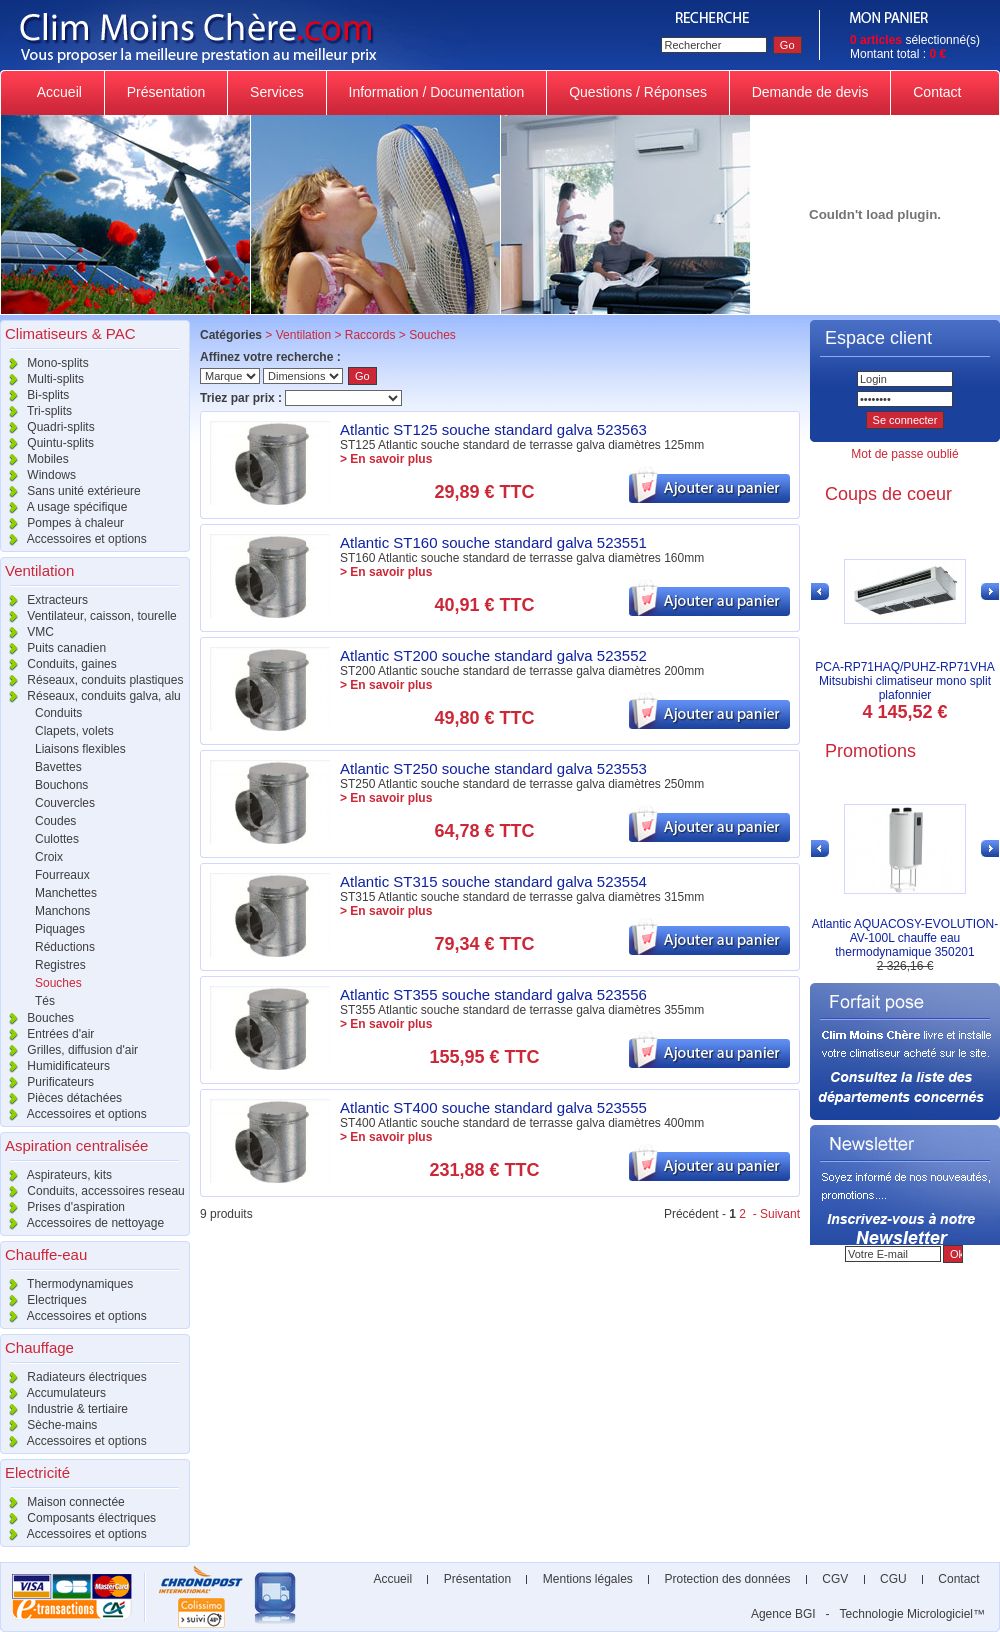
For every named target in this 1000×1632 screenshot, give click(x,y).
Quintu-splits (47, 443)
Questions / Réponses (638, 92)
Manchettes (66, 893)
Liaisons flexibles (80, 749)
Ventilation (303, 335)
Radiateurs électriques (73, 1377)
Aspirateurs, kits (56, 1175)
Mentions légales (587, 1579)
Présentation (166, 92)
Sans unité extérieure (70, 491)
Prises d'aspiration (62, 1207)
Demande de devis (810, 92)
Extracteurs (44, 600)
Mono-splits (44, 363)
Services (276, 92)
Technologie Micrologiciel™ (912, 1614)
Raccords (370, 335)
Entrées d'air (47, 1034)
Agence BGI (783, 1614)
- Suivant (774, 1214)
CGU (893, 1579)
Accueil (60, 92)
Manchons (62, 911)
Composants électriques (78, 1518)
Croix (49, 857)
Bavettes (58, 767)
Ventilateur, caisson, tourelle (88, 616)
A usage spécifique (63, 507)
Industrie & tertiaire (64, 1409)
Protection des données (727, 1579)
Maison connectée (62, 1502)
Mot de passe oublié (904, 454)
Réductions (65, 947)
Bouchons (61, 785)
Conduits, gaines (58, 664)
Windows (38, 475)
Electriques (43, 1300)
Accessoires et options (73, 539)
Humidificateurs (55, 1066)
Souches (58, 983)
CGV (835, 1579)
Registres (60, 965)
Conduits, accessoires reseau (92, 1191)
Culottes (57, 839)
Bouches (37, 1018)
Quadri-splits (47, 427)
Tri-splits (36, 411)
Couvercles (65, 803)
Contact (937, 92)
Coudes (55, 821)
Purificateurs (47, 1082)
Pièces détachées (61, 1098)
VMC (27, 632)
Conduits (58, 713)
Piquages (60, 929)
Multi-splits (42, 379)
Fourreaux (62, 875)
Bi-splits (34, 395)
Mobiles (34, 459)
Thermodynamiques (66, 1284)
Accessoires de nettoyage (82, 1223)
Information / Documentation (437, 92)
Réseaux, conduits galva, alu (90, 696)
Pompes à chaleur (62, 523)
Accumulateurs (53, 1393)
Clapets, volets (74, 731)
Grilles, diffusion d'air (69, 1050)
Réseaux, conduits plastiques (91, 680)
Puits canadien (53, 648)
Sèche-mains (48, 1425)
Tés (45, 1001)
